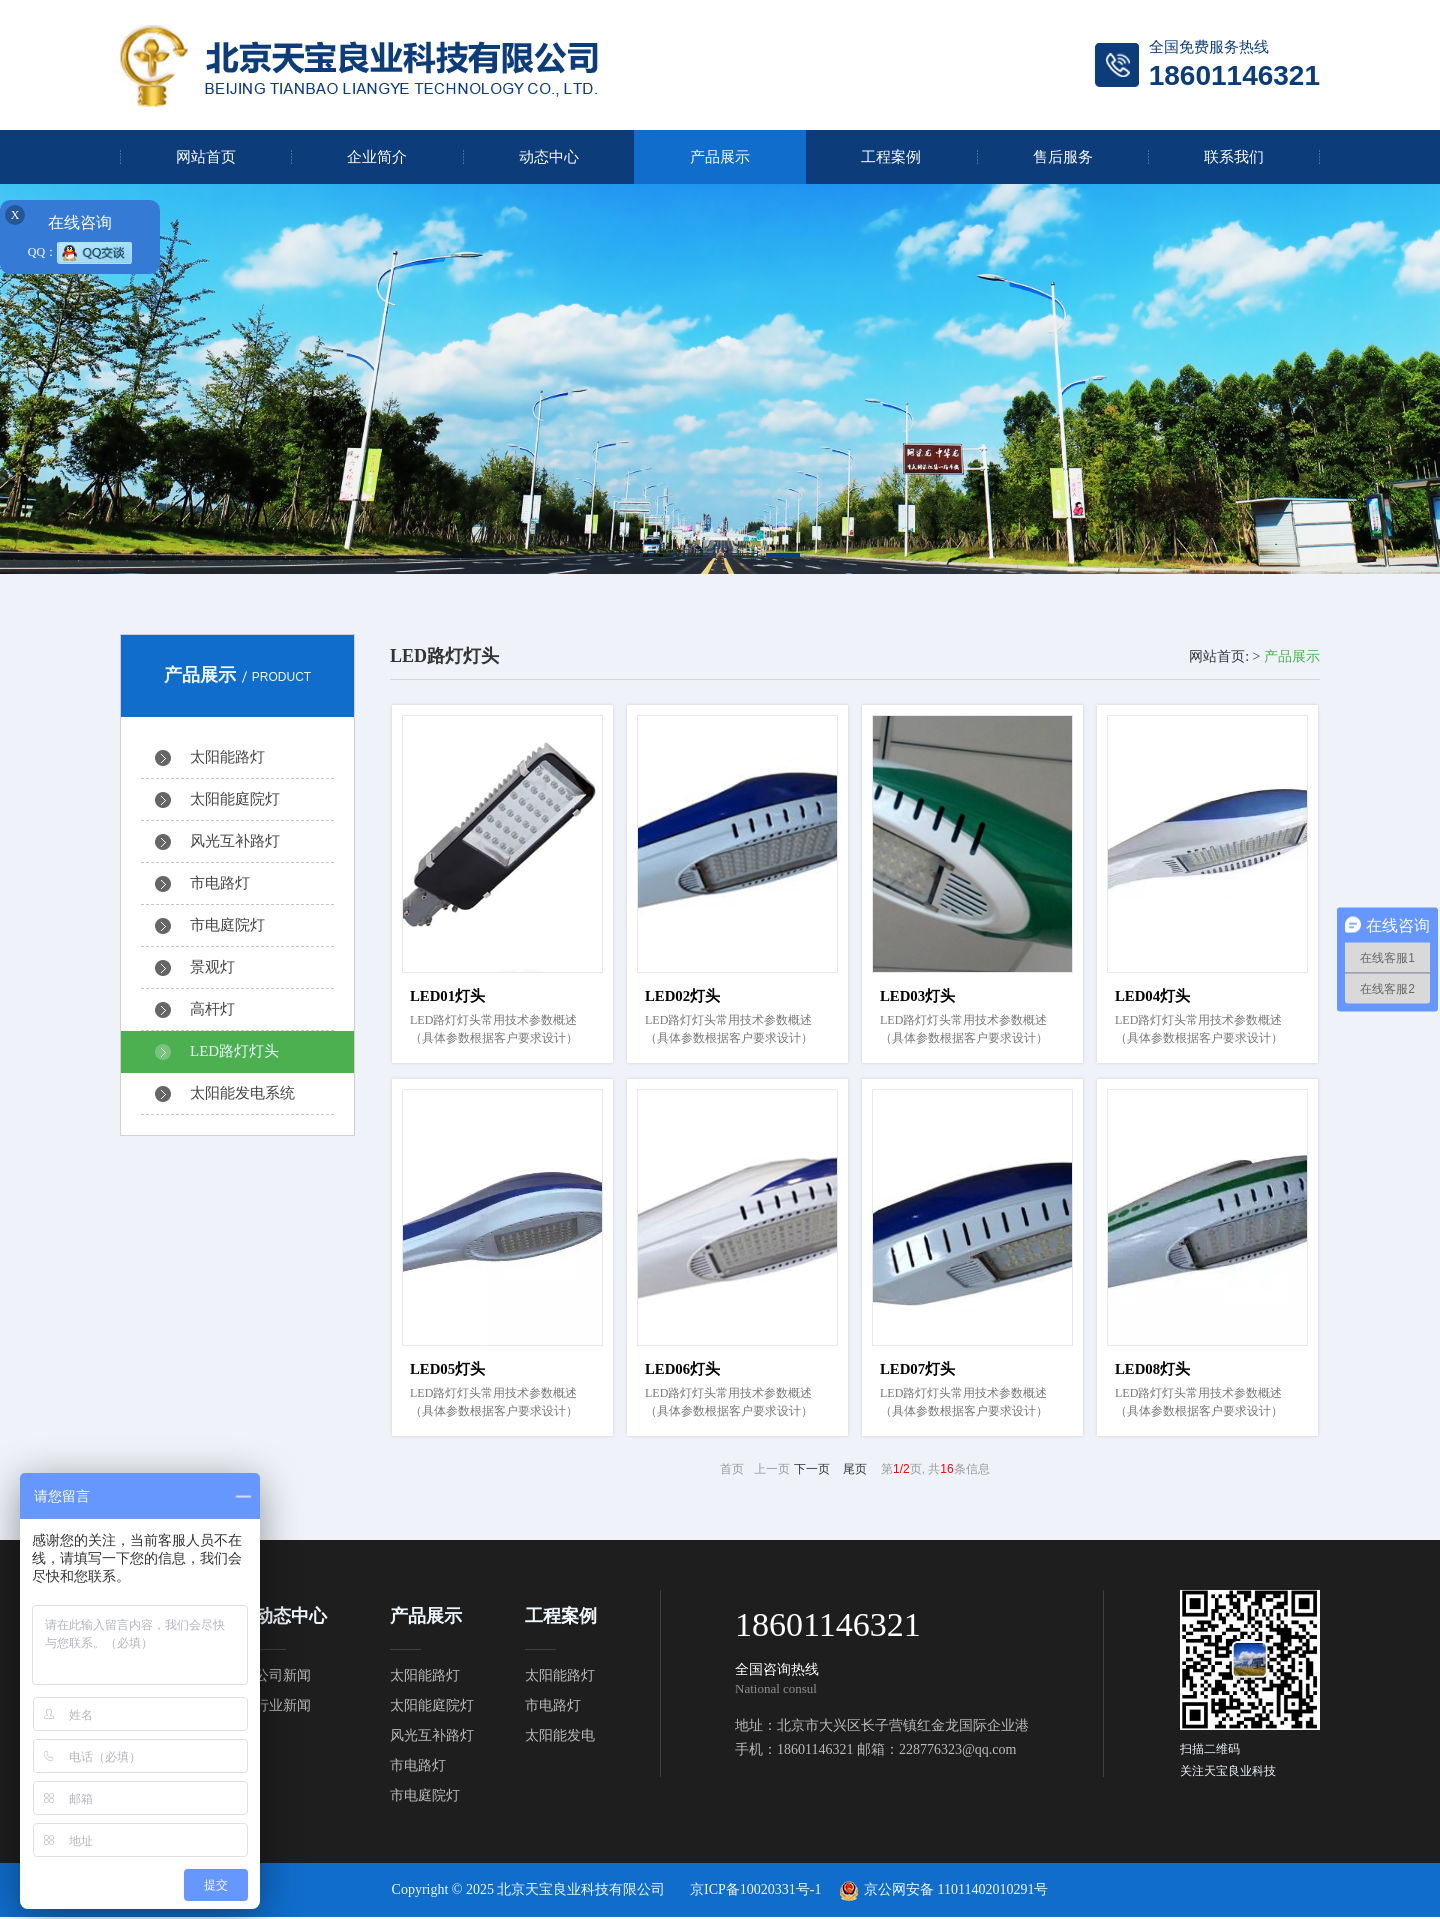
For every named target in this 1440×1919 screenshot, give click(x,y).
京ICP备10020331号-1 (755, 1891)
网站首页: (1219, 656)
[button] (657, 555)
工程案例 (891, 157)
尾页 (855, 1471)
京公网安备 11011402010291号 (956, 1891)
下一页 (812, 1471)
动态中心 (549, 157)
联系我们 (1234, 157)
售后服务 (1063, 157)
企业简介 (377, 157)
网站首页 (206, 157)
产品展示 (720, 157)
